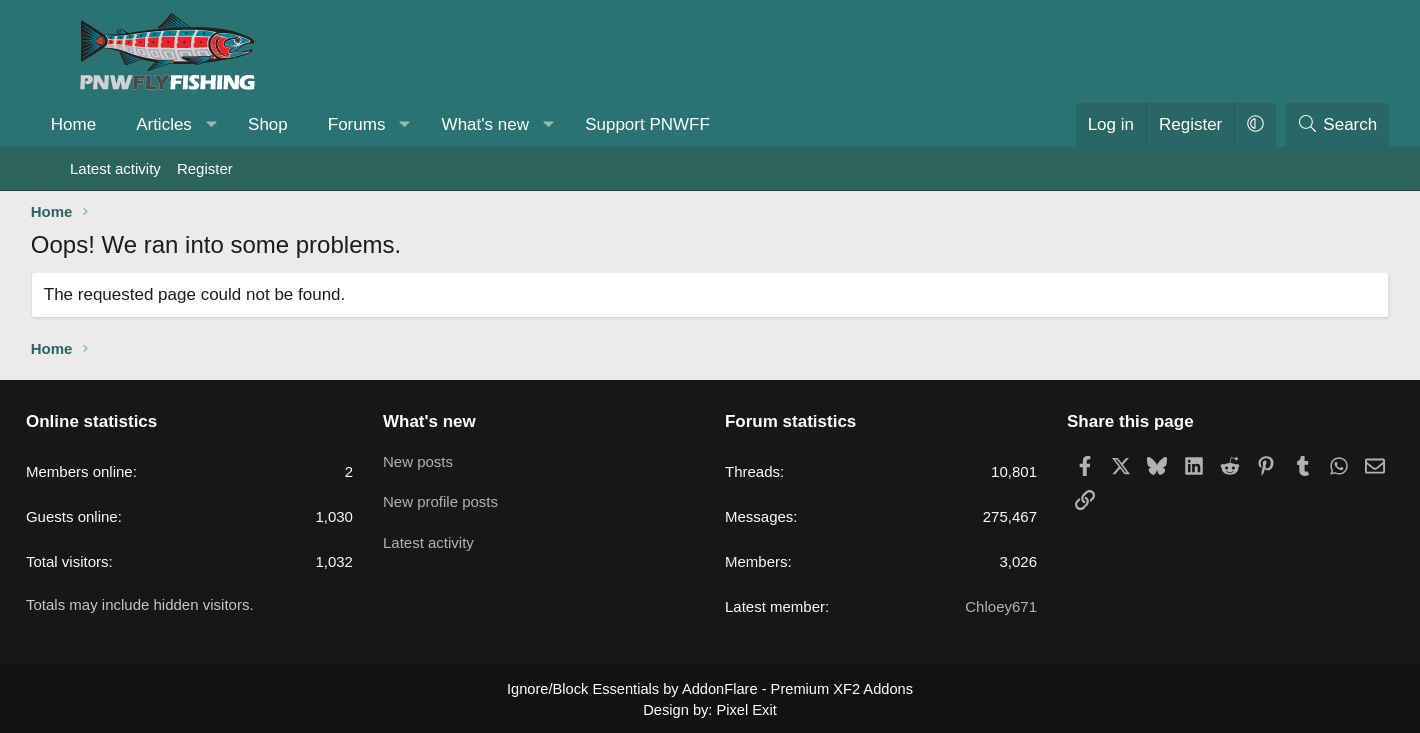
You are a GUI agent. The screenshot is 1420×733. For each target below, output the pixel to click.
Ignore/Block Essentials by (710, 688)
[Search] (1298, 125)
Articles (203, 124)
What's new (524, 124)
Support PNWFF (686, 124)
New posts (443, 459)
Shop (307, 124)
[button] (251, 125)
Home (112, 124)
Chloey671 (977, 606)
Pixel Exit (745, 708)
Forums (396, 124)
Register (205, 168)
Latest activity (115, 168)
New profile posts (465, 498)
